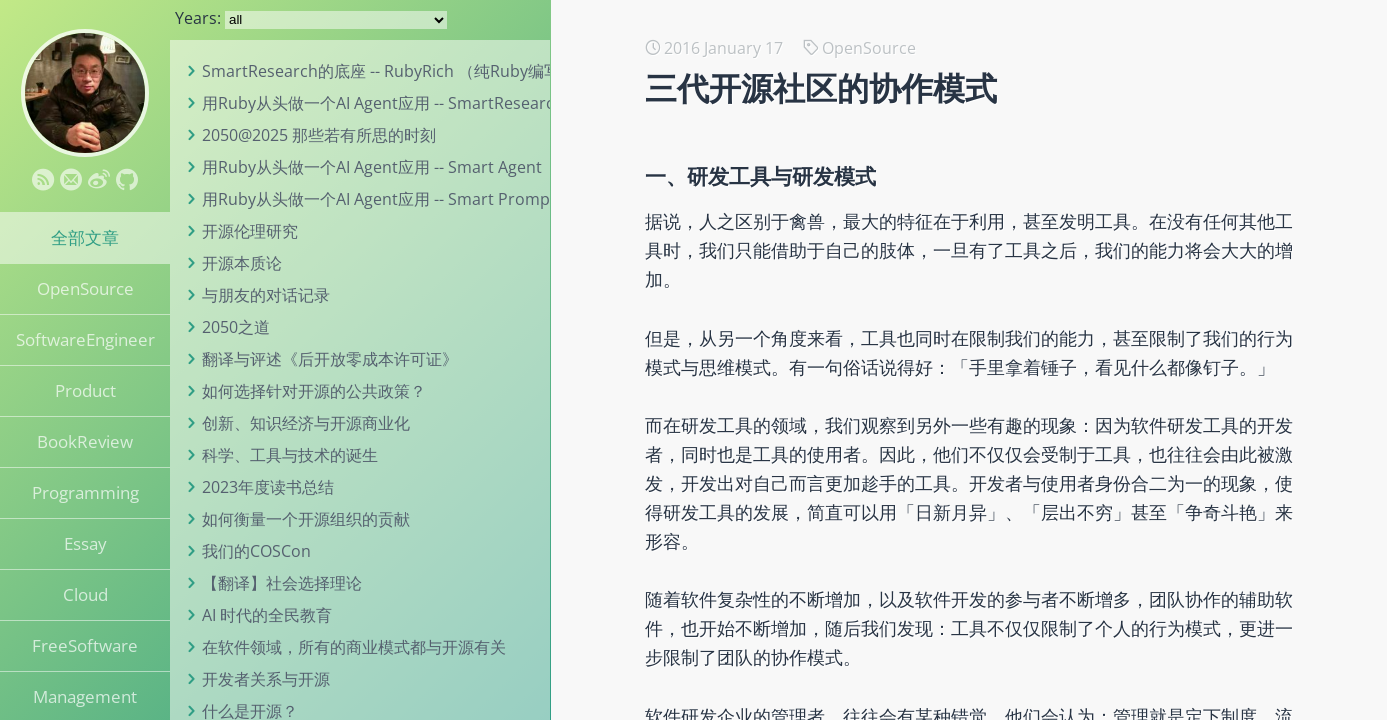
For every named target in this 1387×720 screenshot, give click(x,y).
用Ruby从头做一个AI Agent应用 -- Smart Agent (372, 167)
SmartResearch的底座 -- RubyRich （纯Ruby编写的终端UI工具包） (445, 71)
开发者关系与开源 (266, 679)
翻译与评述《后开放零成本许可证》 (330, 359)
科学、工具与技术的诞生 (290, 455)
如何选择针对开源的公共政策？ (314, 391)
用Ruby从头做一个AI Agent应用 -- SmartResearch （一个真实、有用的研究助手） (497, 103)
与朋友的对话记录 (266, 295)
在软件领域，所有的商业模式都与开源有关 (354, 647)
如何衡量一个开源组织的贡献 (306, 519)
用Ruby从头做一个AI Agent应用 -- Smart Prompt (379, 199)
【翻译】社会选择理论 (282, 583)
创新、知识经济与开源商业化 (306, 423)
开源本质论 (242, 263)
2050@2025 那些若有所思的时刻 (319, 135)
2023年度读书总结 (268, 487)
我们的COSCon (256, 551)
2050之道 (236, 327)
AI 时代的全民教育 (267, 615)
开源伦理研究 (250, 231)
